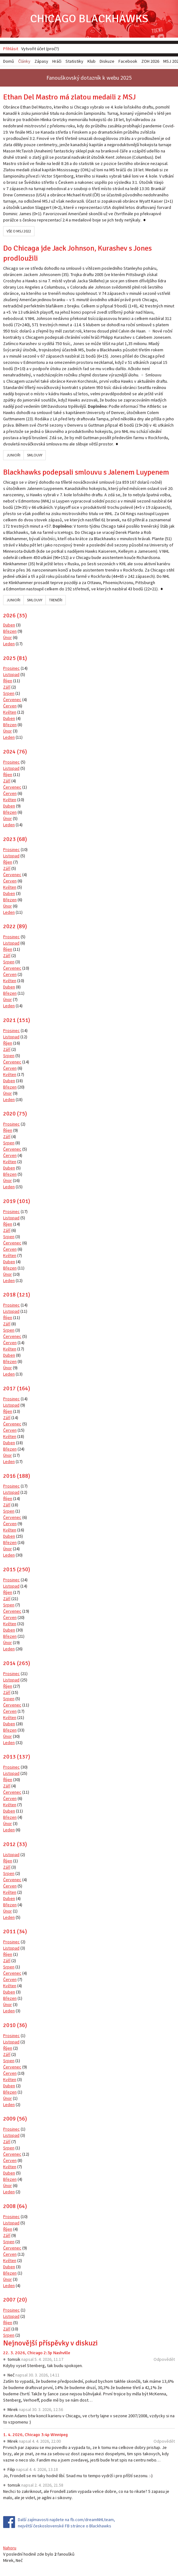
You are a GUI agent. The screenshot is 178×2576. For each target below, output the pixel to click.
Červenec (12, 699)
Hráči (56, 61)
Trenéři (55, 600)
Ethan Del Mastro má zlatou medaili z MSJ (69, 97)
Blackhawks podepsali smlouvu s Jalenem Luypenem (86, 472)
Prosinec (11, 668)
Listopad (11, 674)
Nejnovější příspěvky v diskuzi (50, 2343)
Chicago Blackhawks (89, 19)
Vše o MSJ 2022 (19, 231)
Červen (10, 706)
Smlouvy (34, 455)
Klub (91, 61)
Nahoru (9, 2548)
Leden (9, 644)
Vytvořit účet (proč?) (40, 48)
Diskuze (107, 61)
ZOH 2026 (150, 61)
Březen (10, 631)
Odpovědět (164, 2359)
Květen (9, 712)
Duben (9, 625)
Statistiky (74, 61)
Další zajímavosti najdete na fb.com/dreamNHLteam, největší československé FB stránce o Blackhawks (66, 2523)
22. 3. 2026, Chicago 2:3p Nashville (36, 2352)
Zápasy (41, 61)
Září (6, 687)
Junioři (13, 455)
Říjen (7, 681)
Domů (8, 61)
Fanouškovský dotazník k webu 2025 (89, 77)
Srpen (8, 693)
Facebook (127, 61)
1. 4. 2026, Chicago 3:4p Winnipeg (35, 2434)
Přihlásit (10, 48)
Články (24, 61)
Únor (7, 637)
